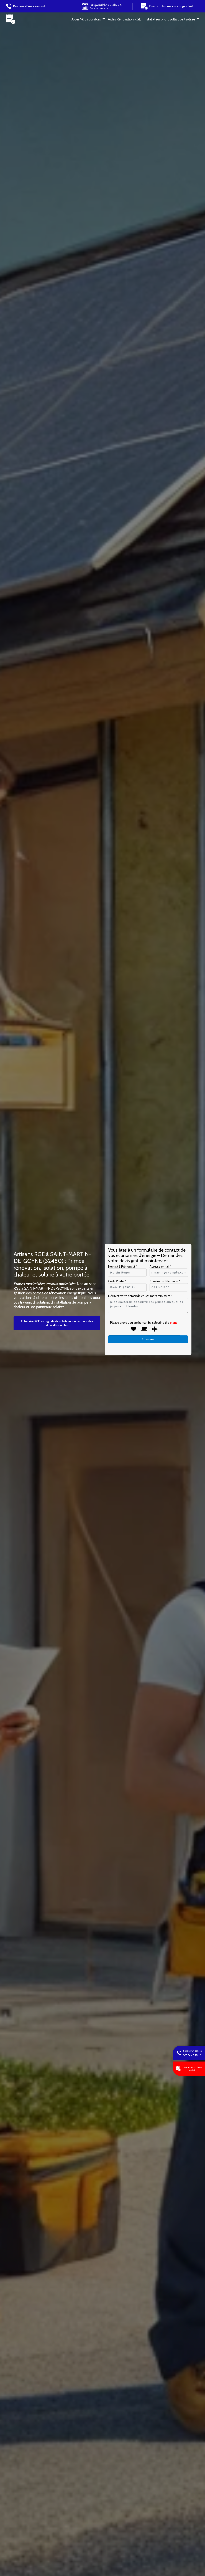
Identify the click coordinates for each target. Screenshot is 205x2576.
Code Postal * (117, 1281)
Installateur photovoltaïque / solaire (169, 19)
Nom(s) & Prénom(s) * (122, 1266)
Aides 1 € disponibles (86, 19)
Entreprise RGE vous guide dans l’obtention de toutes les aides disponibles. (57, 1323)
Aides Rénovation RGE (124, 19)
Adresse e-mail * (160, 1266)
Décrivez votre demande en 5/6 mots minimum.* (140, 1296)
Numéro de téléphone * (165, 1281)
